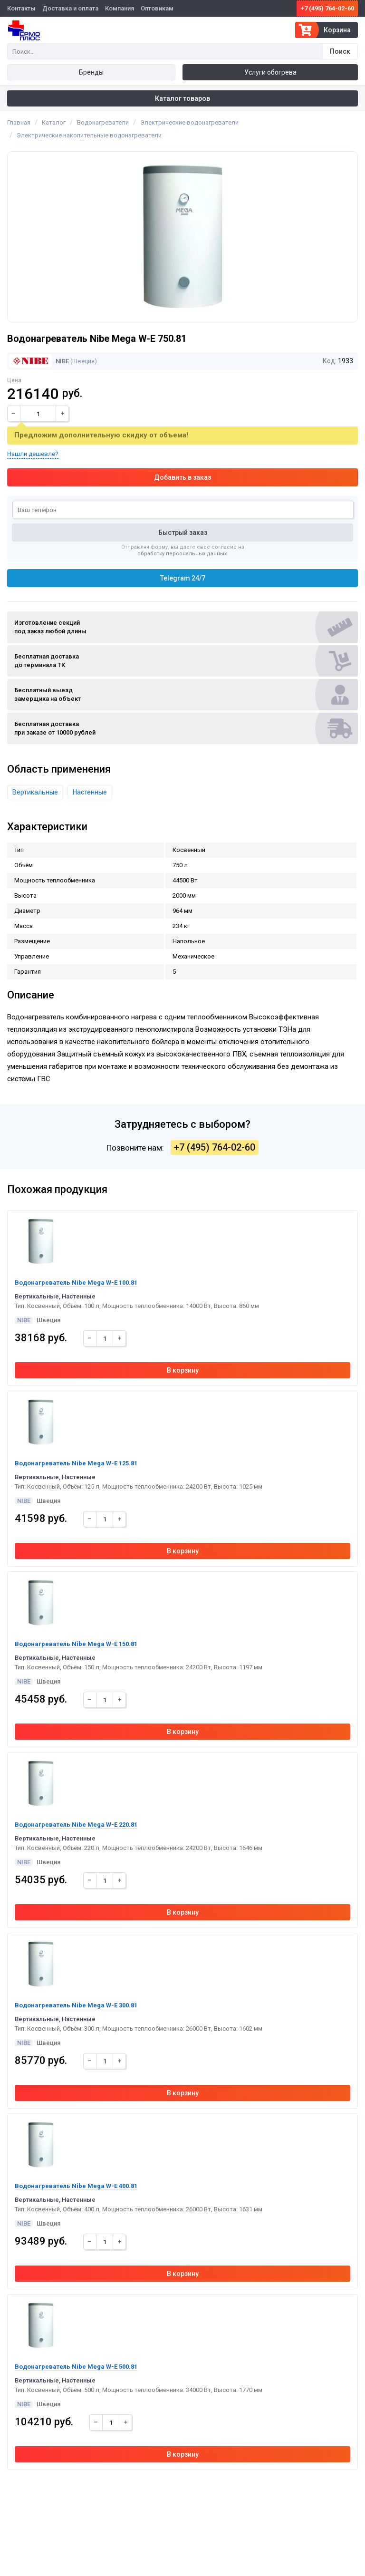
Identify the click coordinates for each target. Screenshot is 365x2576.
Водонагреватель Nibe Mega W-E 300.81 (76, 2005)
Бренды (91, 72)
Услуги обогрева (270, 72)
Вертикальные (35, 792)
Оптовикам (157, 8)
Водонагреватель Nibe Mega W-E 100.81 (76, 1282)
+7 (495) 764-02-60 (327, 8)
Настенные (90, 792)
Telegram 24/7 (182, 578)
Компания (119, 8)
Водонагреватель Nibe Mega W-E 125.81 (76, 1463)
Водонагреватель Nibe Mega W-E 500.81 (76, 2366)
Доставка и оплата (70, 8)
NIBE (39, 361)
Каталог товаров (182, 98)
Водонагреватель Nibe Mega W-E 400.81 (76, 2185)
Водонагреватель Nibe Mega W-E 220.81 (76, 1824)
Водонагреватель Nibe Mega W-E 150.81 (76, 1643)
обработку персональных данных (182, 554)
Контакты (21, 8)
